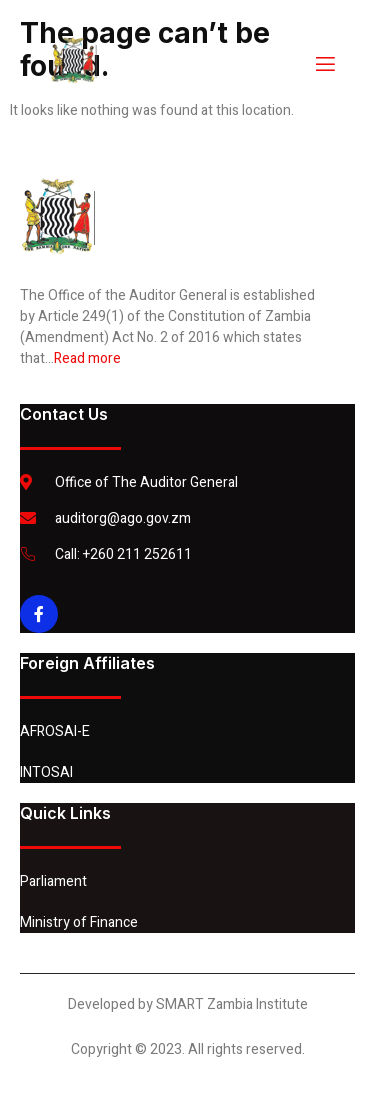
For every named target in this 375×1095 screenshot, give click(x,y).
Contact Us (64, 414)
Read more (87, 358)
